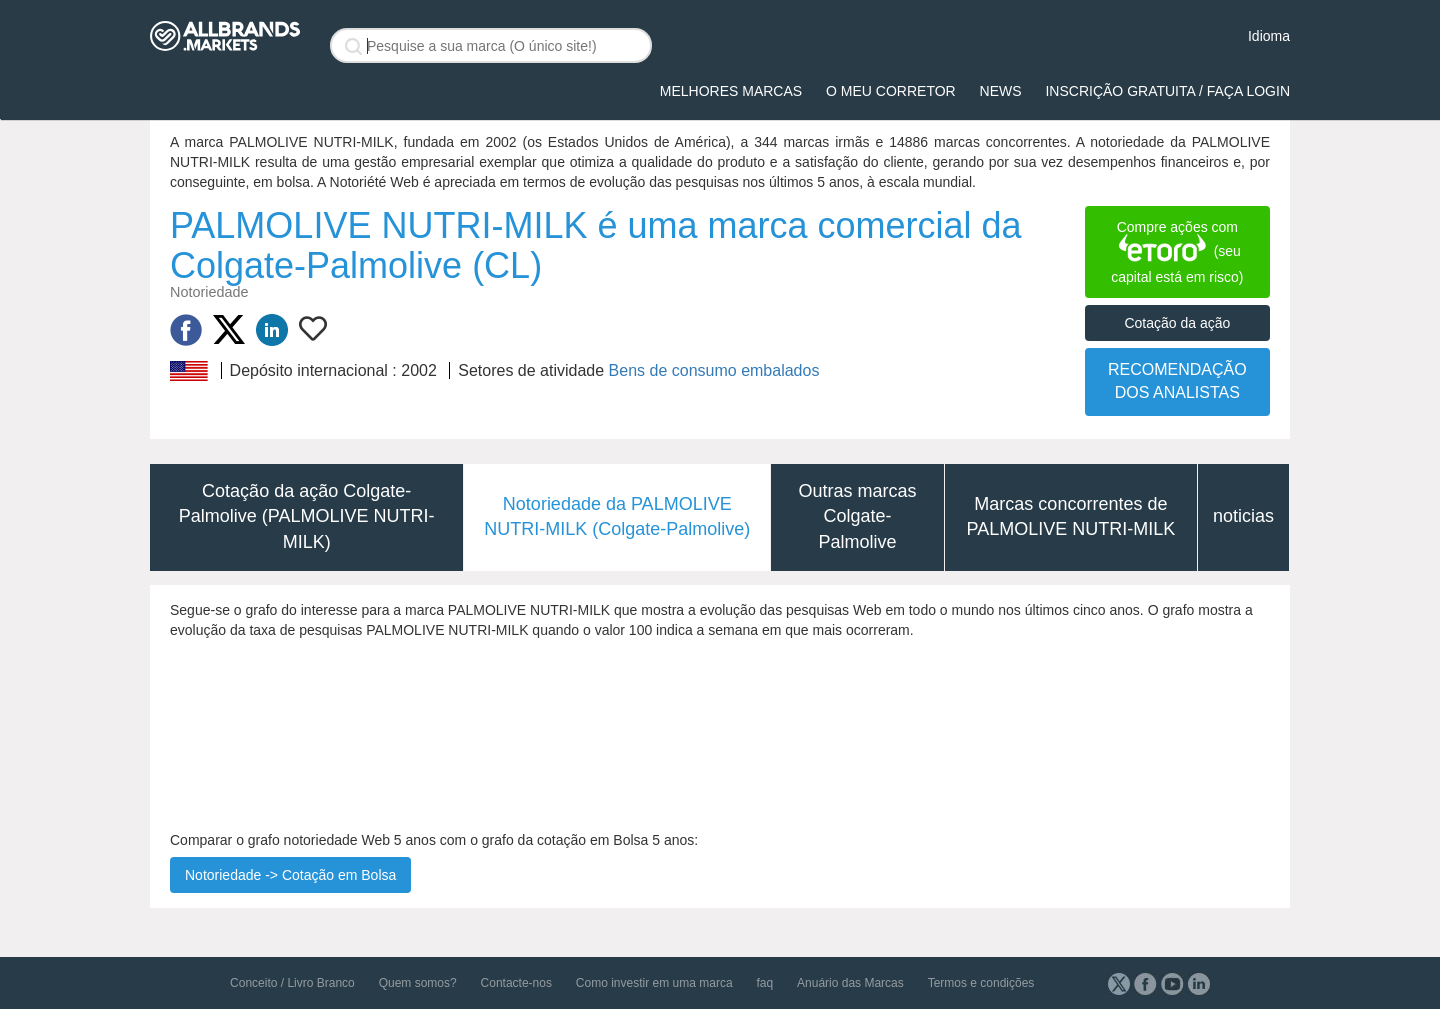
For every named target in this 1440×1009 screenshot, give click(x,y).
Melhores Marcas (731, 91)
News (1001, 91)
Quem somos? (418, 983)
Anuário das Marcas (850, 983)
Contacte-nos (516, 983)
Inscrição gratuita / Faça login (1167, 91)
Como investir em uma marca (654, 983)
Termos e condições (981, 983)
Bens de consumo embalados (714, 370)
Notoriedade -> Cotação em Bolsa (290, 875)
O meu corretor (891, 91)
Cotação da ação (1177, 323)
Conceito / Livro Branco (292, 983)
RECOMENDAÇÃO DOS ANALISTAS (1177, 381)
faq (764, 983)
